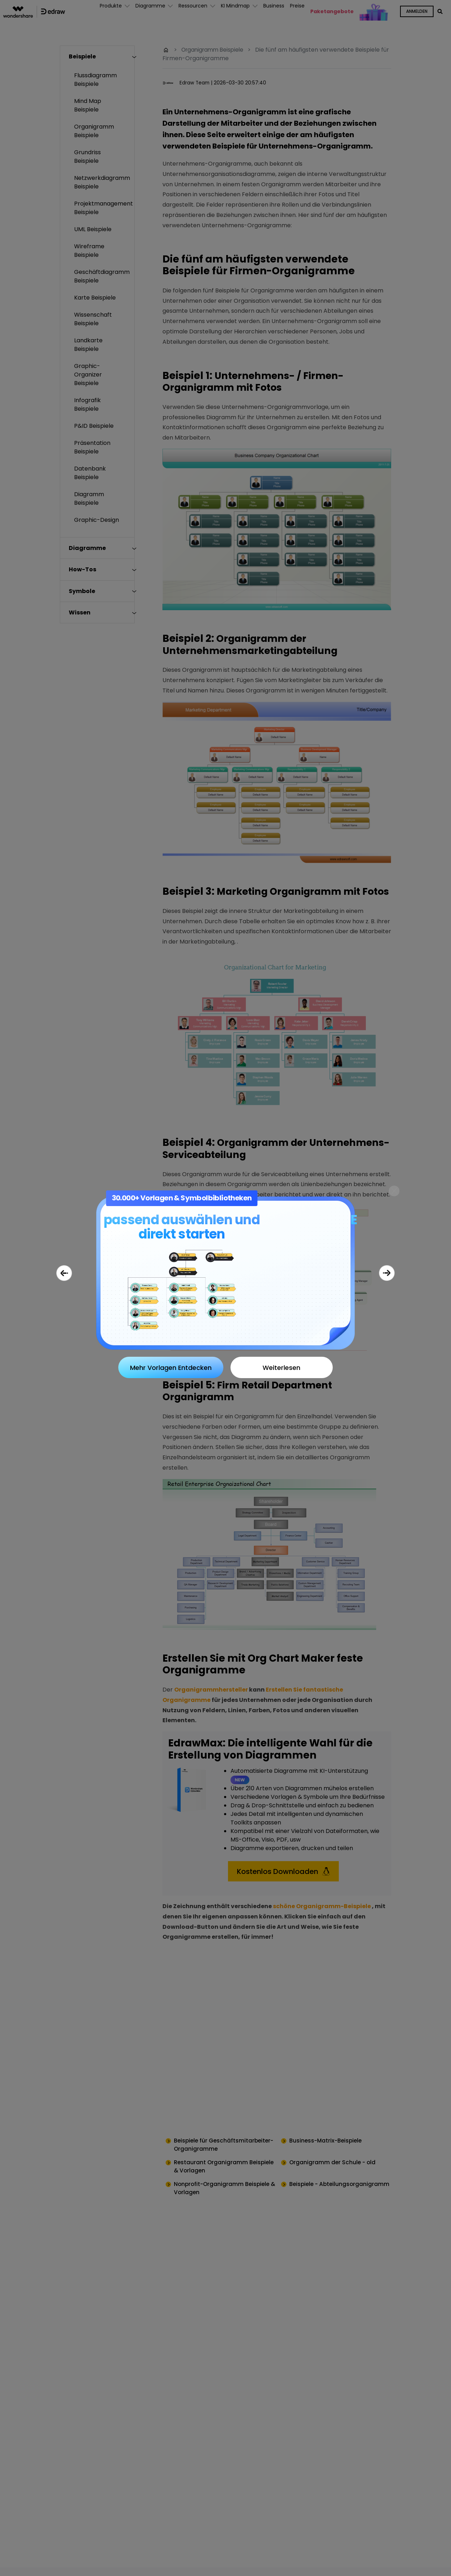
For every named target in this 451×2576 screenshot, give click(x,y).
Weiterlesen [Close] (281, 1367)
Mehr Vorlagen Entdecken (171, 1367)
